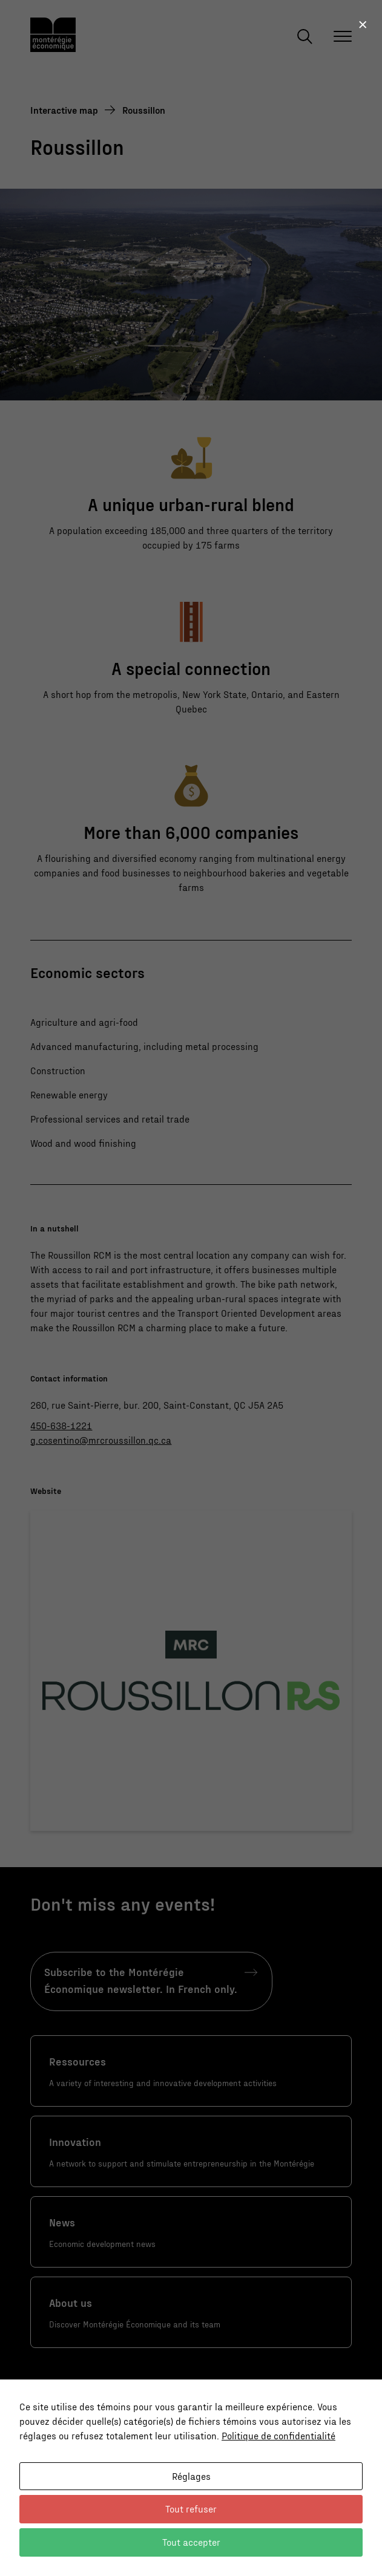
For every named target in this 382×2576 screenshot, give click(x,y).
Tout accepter (191, 2542)
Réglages (191, 2476)
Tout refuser (191, 2508)
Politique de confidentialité (278, 2435)
